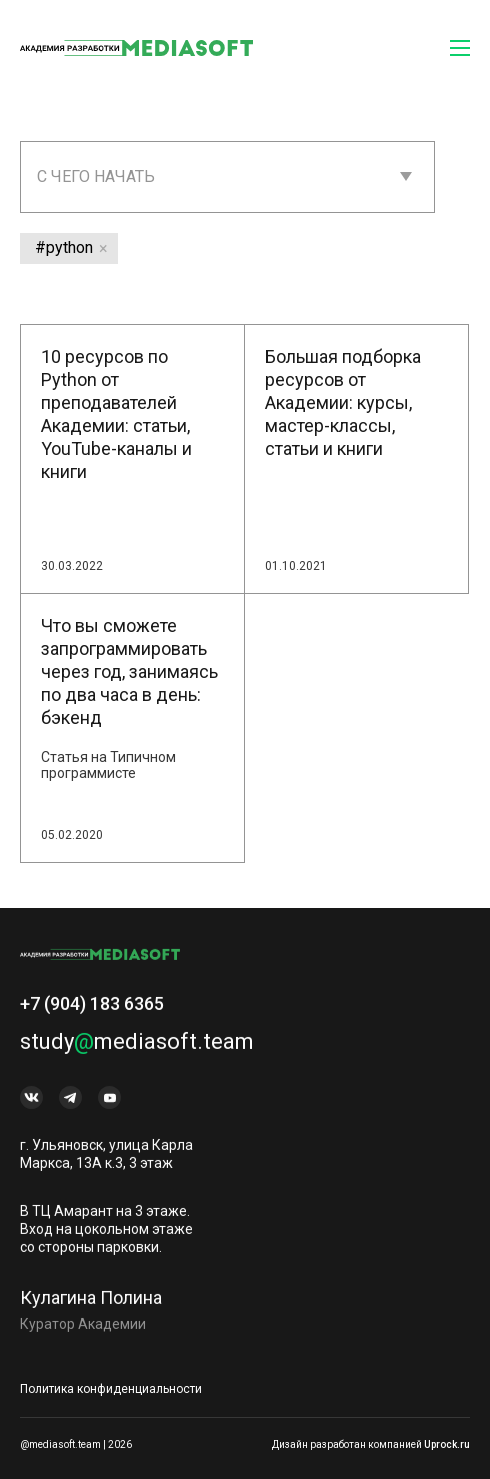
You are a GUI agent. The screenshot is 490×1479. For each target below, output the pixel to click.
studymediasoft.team (137, 1048)
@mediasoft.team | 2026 (76, 1444)
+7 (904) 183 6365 (92, 1010)
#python (64, 247)
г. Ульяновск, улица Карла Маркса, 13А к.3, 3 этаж (106, 1161)
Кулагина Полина (91, 1304)
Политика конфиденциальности (111, 1389)
